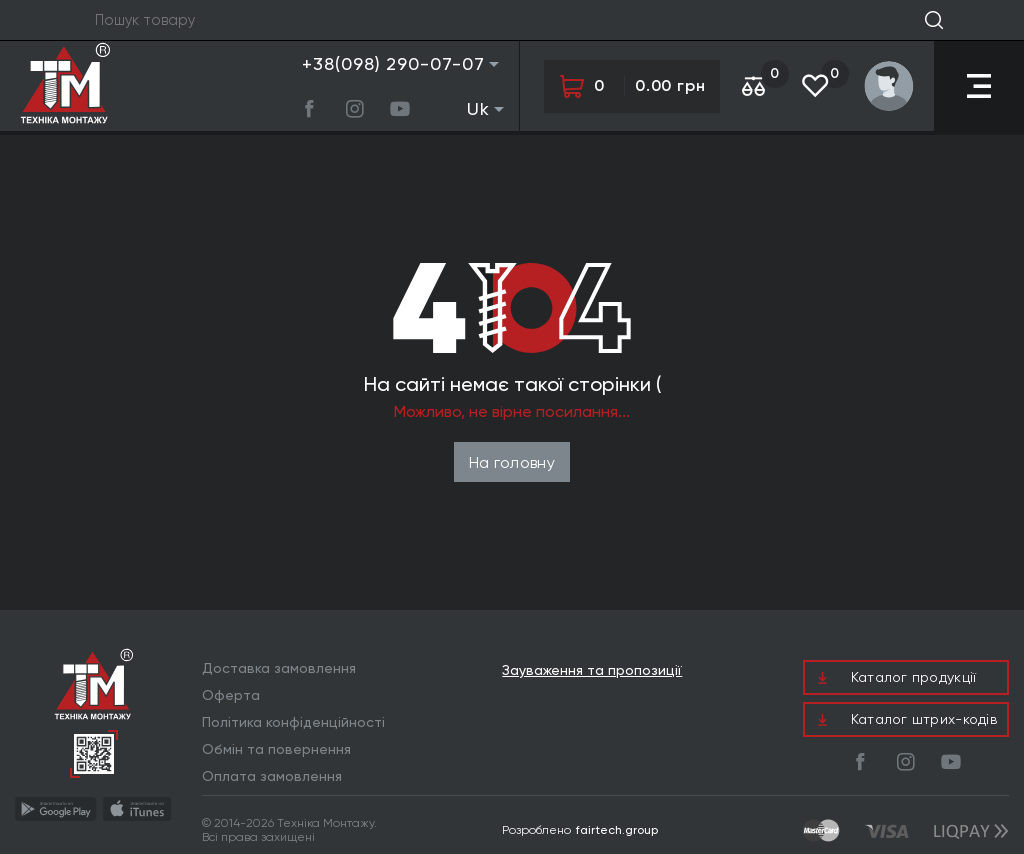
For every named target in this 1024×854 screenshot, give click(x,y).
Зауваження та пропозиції (592, 670)
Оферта (231, 695)
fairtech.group (617, 830)
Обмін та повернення (276, 749)
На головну (512, 462)
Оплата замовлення (272, 776)
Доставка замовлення (279, 668)
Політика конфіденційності (293, 722)
